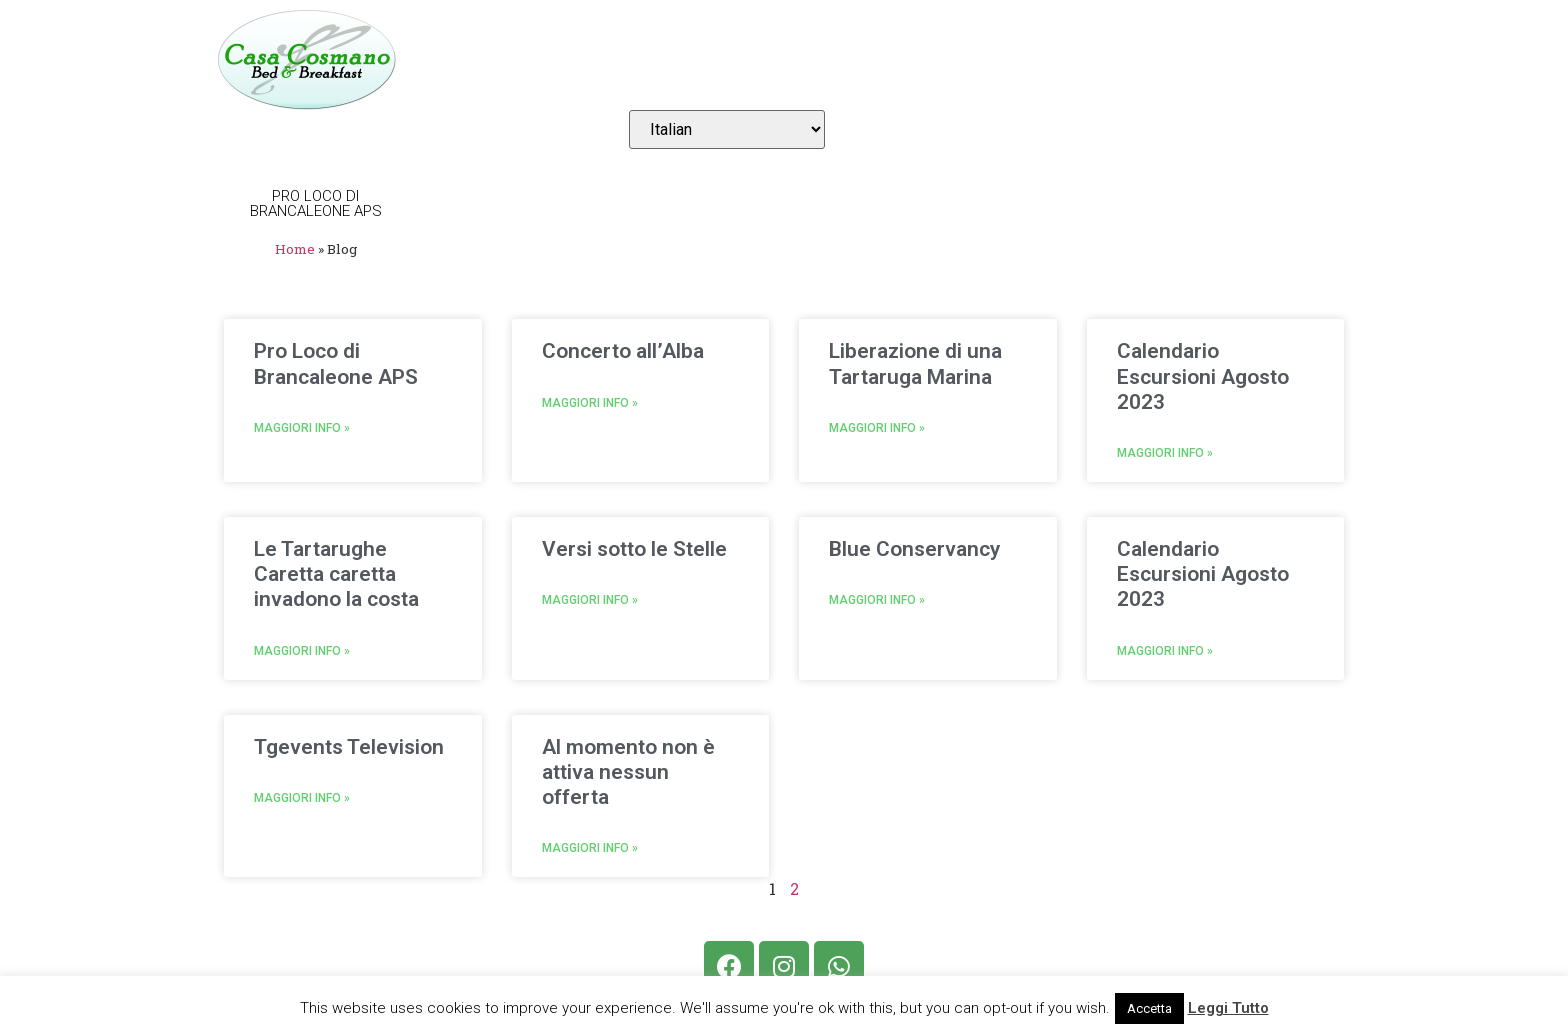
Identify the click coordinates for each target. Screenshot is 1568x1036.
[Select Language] (727, 129)
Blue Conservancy (914, 549)
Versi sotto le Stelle (634, 549)
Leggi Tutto (1228, 1008)
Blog (1138, 59)
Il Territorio (1015, 59)
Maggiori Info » (302, 428)
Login (1357, 59)
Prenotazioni (716, 59)
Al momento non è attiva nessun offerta (628, 772)
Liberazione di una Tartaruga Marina (915, 363)
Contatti (1238, 59)
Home (500, 59)
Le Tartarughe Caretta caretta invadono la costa (336, 574)
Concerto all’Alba (623, 351)
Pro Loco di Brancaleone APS (336, 363)
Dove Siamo (863, 59)
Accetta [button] (1149, 1008)
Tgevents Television (349, 747)
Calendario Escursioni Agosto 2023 (1203, 376)
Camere (589, 59)
